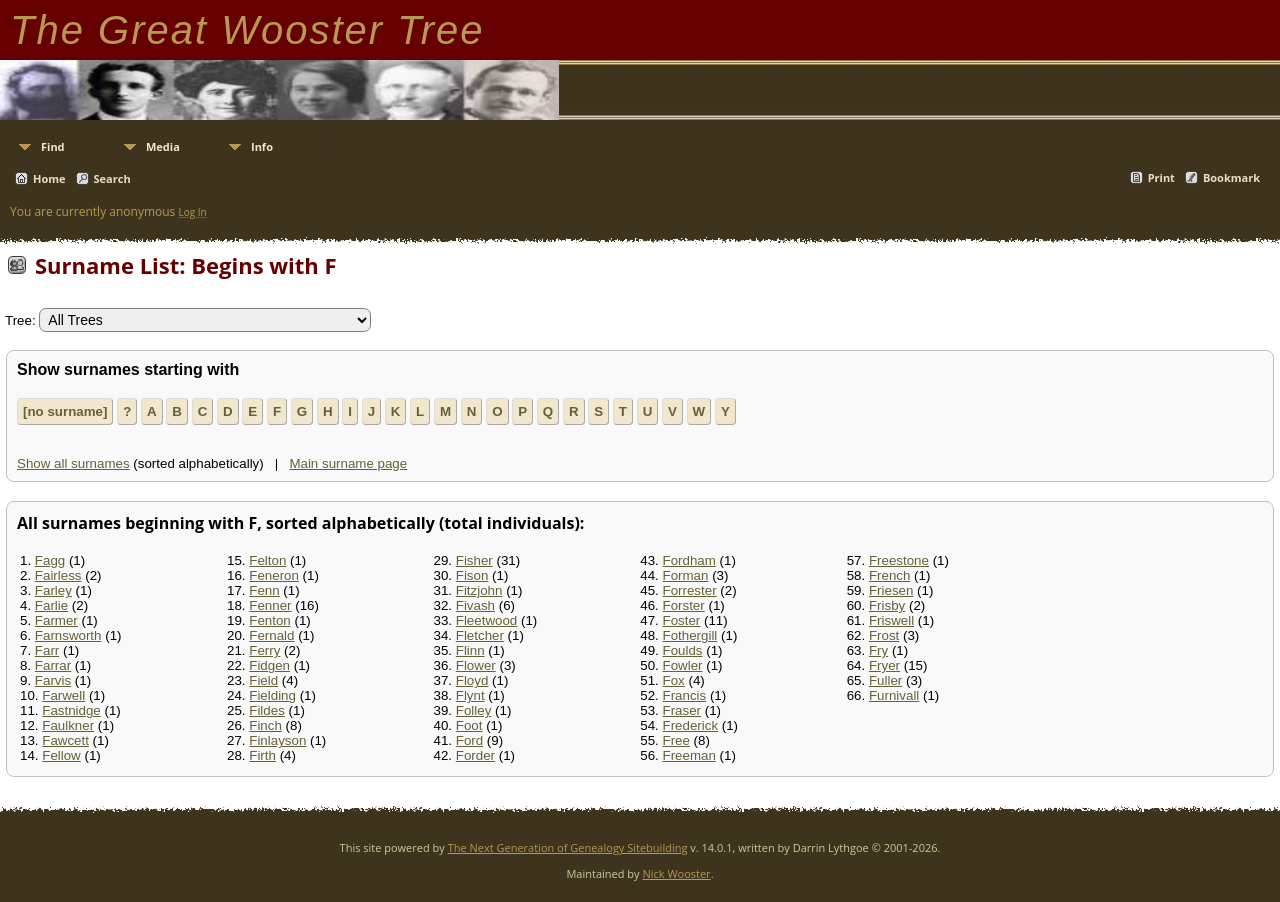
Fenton (270, 620)
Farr (47, 650)
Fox (674, 680)
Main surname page (348, 463)
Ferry (264, 650)
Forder (475, 755)
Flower (476, 665)
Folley (474, 710)
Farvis (53, 680)
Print (1161, 177)
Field (263, 680)
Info (262, 146)
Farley (53, 590)
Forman (686, 575)
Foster (682, 620)
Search (112, 178)
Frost (884, 635)
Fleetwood (487, 620)
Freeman (689, 755)
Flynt (470, 695)
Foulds (683, 650)
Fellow (61, 755)
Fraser (682, 710)
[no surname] (65, 411)
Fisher (474, 560)
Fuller (885, 680)
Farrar (53, 665)
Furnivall (894, 695)
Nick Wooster (676, 873)
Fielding (272, 695)
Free (676, 740)
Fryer (884, 665)
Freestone (899, 560)
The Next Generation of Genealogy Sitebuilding (568, 847)
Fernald (271, 635)
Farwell (63, 695)
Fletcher (480, 635)
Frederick (691, 725)
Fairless (58, 575)
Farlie (51, 605)
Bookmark (1231, 177)
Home (49, 178)
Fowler (683, 665)
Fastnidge (71, 710)
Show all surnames (73, 463)
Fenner (270, 605)
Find (53, 146)
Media (163, 146)
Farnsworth (68, 635)
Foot (469, 725)
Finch (265, 725)
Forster (684, 605)
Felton (267, 560)
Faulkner (68, 725)
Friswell (891, 620)
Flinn (470, 650)
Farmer (56, 620)
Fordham (689, 560)
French (889, 575)
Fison (472, 575)
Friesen (891, 590)
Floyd (472, 680)
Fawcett (65, 740)
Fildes (267, 710)
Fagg (50, 560)
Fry (878, 650)
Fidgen (269, 665)
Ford (469, 740)
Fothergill (690, 635)
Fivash (475, 605)
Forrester (690, 590)
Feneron (274, 575)
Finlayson (277, 740)
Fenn (264, 590)
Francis (685, 695)
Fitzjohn (479, 590)
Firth (262, 755)
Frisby (887, 605)
